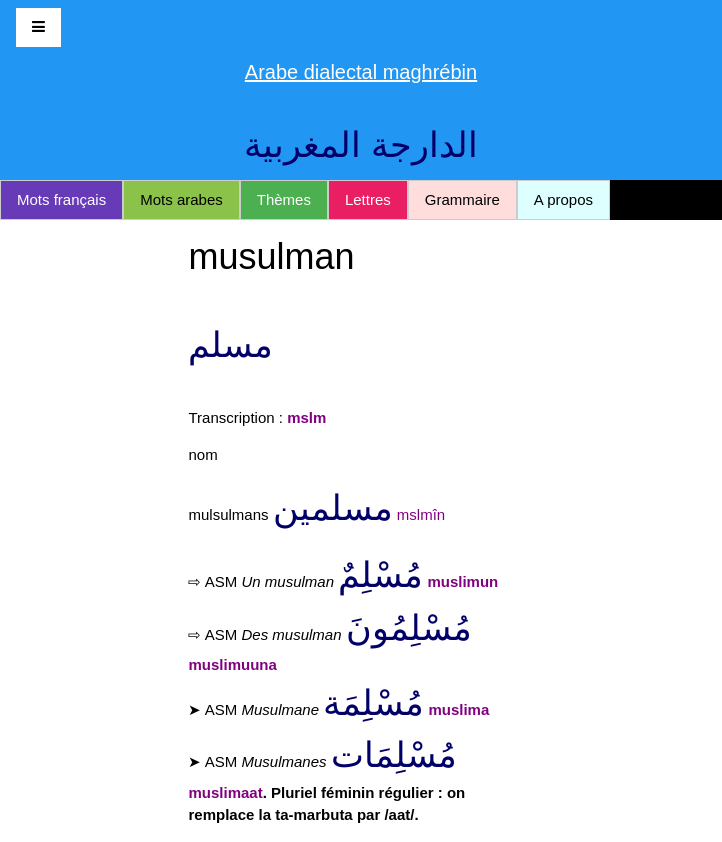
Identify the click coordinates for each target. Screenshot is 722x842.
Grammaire (462, 199)
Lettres (368, 199)
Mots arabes (181, 199)
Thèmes (284, 199)
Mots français (61, 199)
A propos (563, 199)
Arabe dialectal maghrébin (361, 72)
